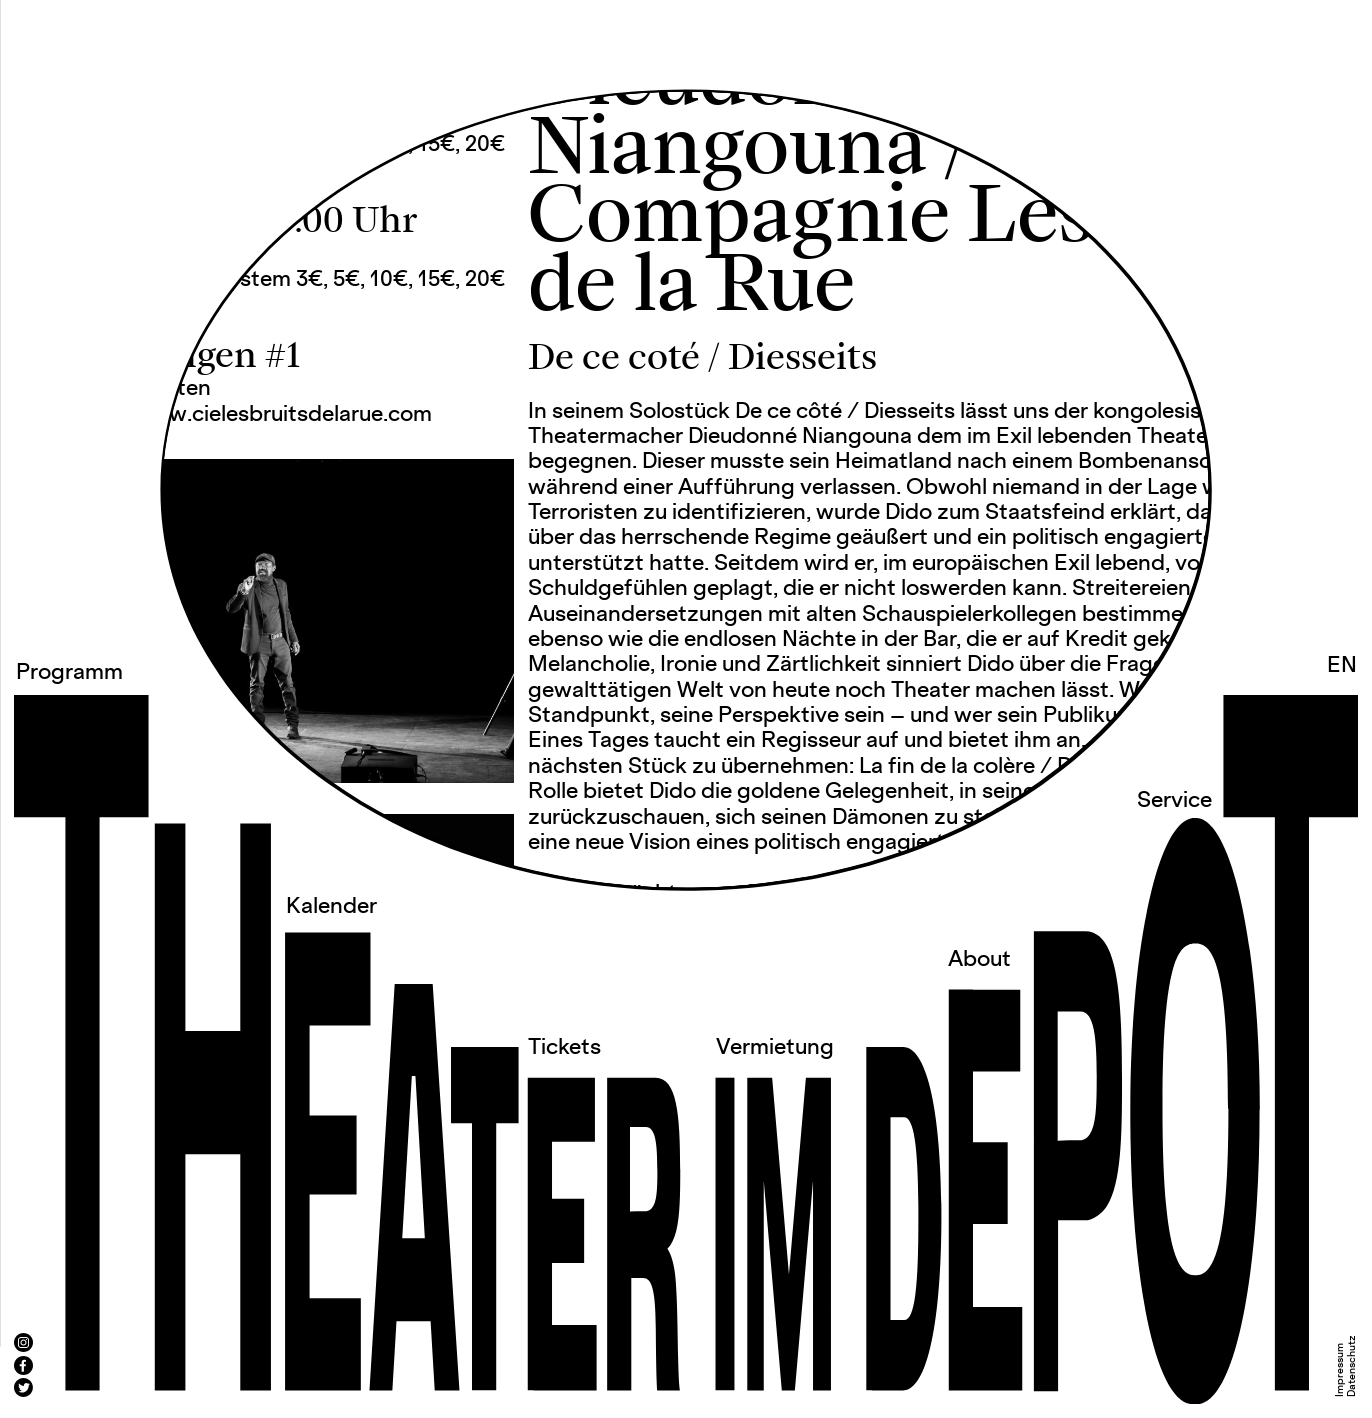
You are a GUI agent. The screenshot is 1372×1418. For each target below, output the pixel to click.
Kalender (331, 907)
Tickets (564, 1048)
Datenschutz (1352, 1366)
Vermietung (775, 1048)
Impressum (1340, 1370)
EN (1342, 666)
